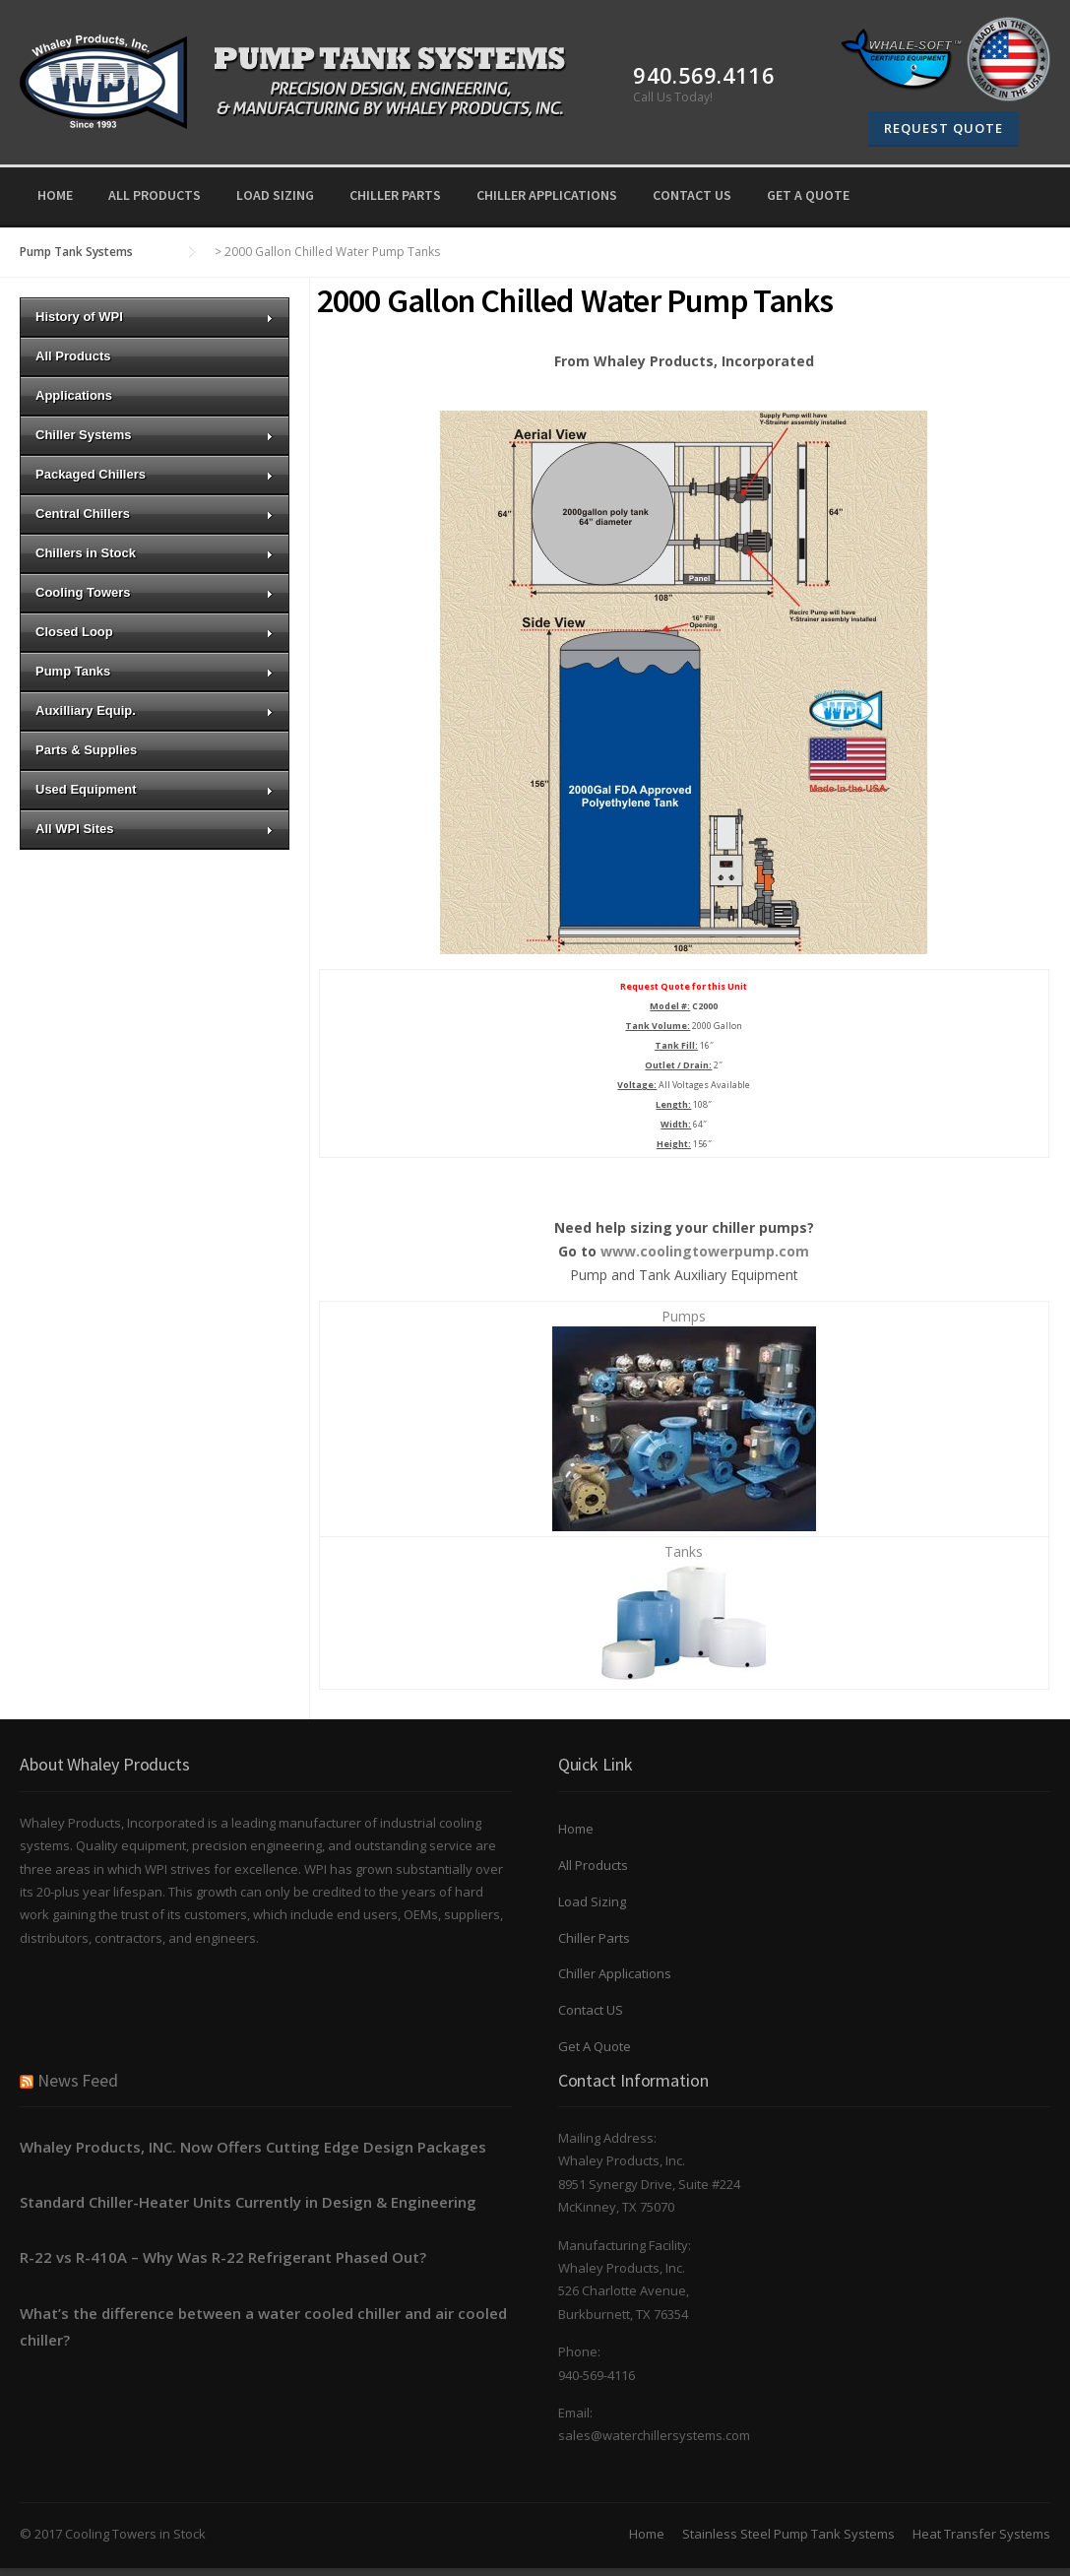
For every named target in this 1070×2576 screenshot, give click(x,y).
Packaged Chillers (154, 474)
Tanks (683, 1551)
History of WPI (154, 316)
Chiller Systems (154, 434)
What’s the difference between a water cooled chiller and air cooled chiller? (263, 2326)
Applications (73, 395)
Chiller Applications (546, 195)
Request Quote (943, 128)
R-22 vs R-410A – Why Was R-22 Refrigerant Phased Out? (223, 2257)
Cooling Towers (154, 592)
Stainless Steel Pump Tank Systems (788, 2534)
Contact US (692, 195)
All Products (154, 195)
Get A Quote (808, 195)
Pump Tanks (154, 671)
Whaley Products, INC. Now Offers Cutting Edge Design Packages (253, 2147)
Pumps (683, 1316)
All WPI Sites (154, 828)
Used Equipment (154, 789)
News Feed (77, 2080)
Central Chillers (154, 513)
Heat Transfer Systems (981, 2534)
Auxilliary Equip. (154, 710)
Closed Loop (154, 631)
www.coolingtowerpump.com (704, 1251)
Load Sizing (275, 195)
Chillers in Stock (154, 553)
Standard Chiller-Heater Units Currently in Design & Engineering (248, 2202)
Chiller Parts (395, 195)
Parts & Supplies (86, 749)
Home (55, 195)
